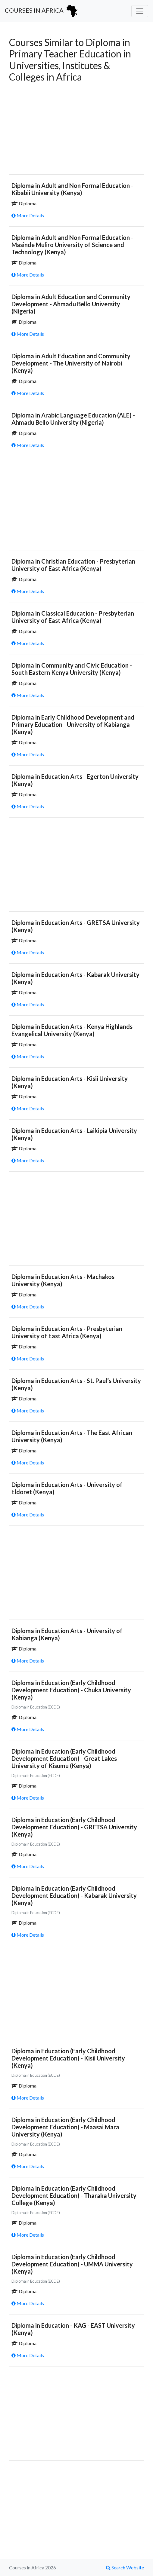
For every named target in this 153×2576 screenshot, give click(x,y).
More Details (27, 215)
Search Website (125, 2567)
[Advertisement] (76, 127)
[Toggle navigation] (139, 11)
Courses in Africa (42, 11)
